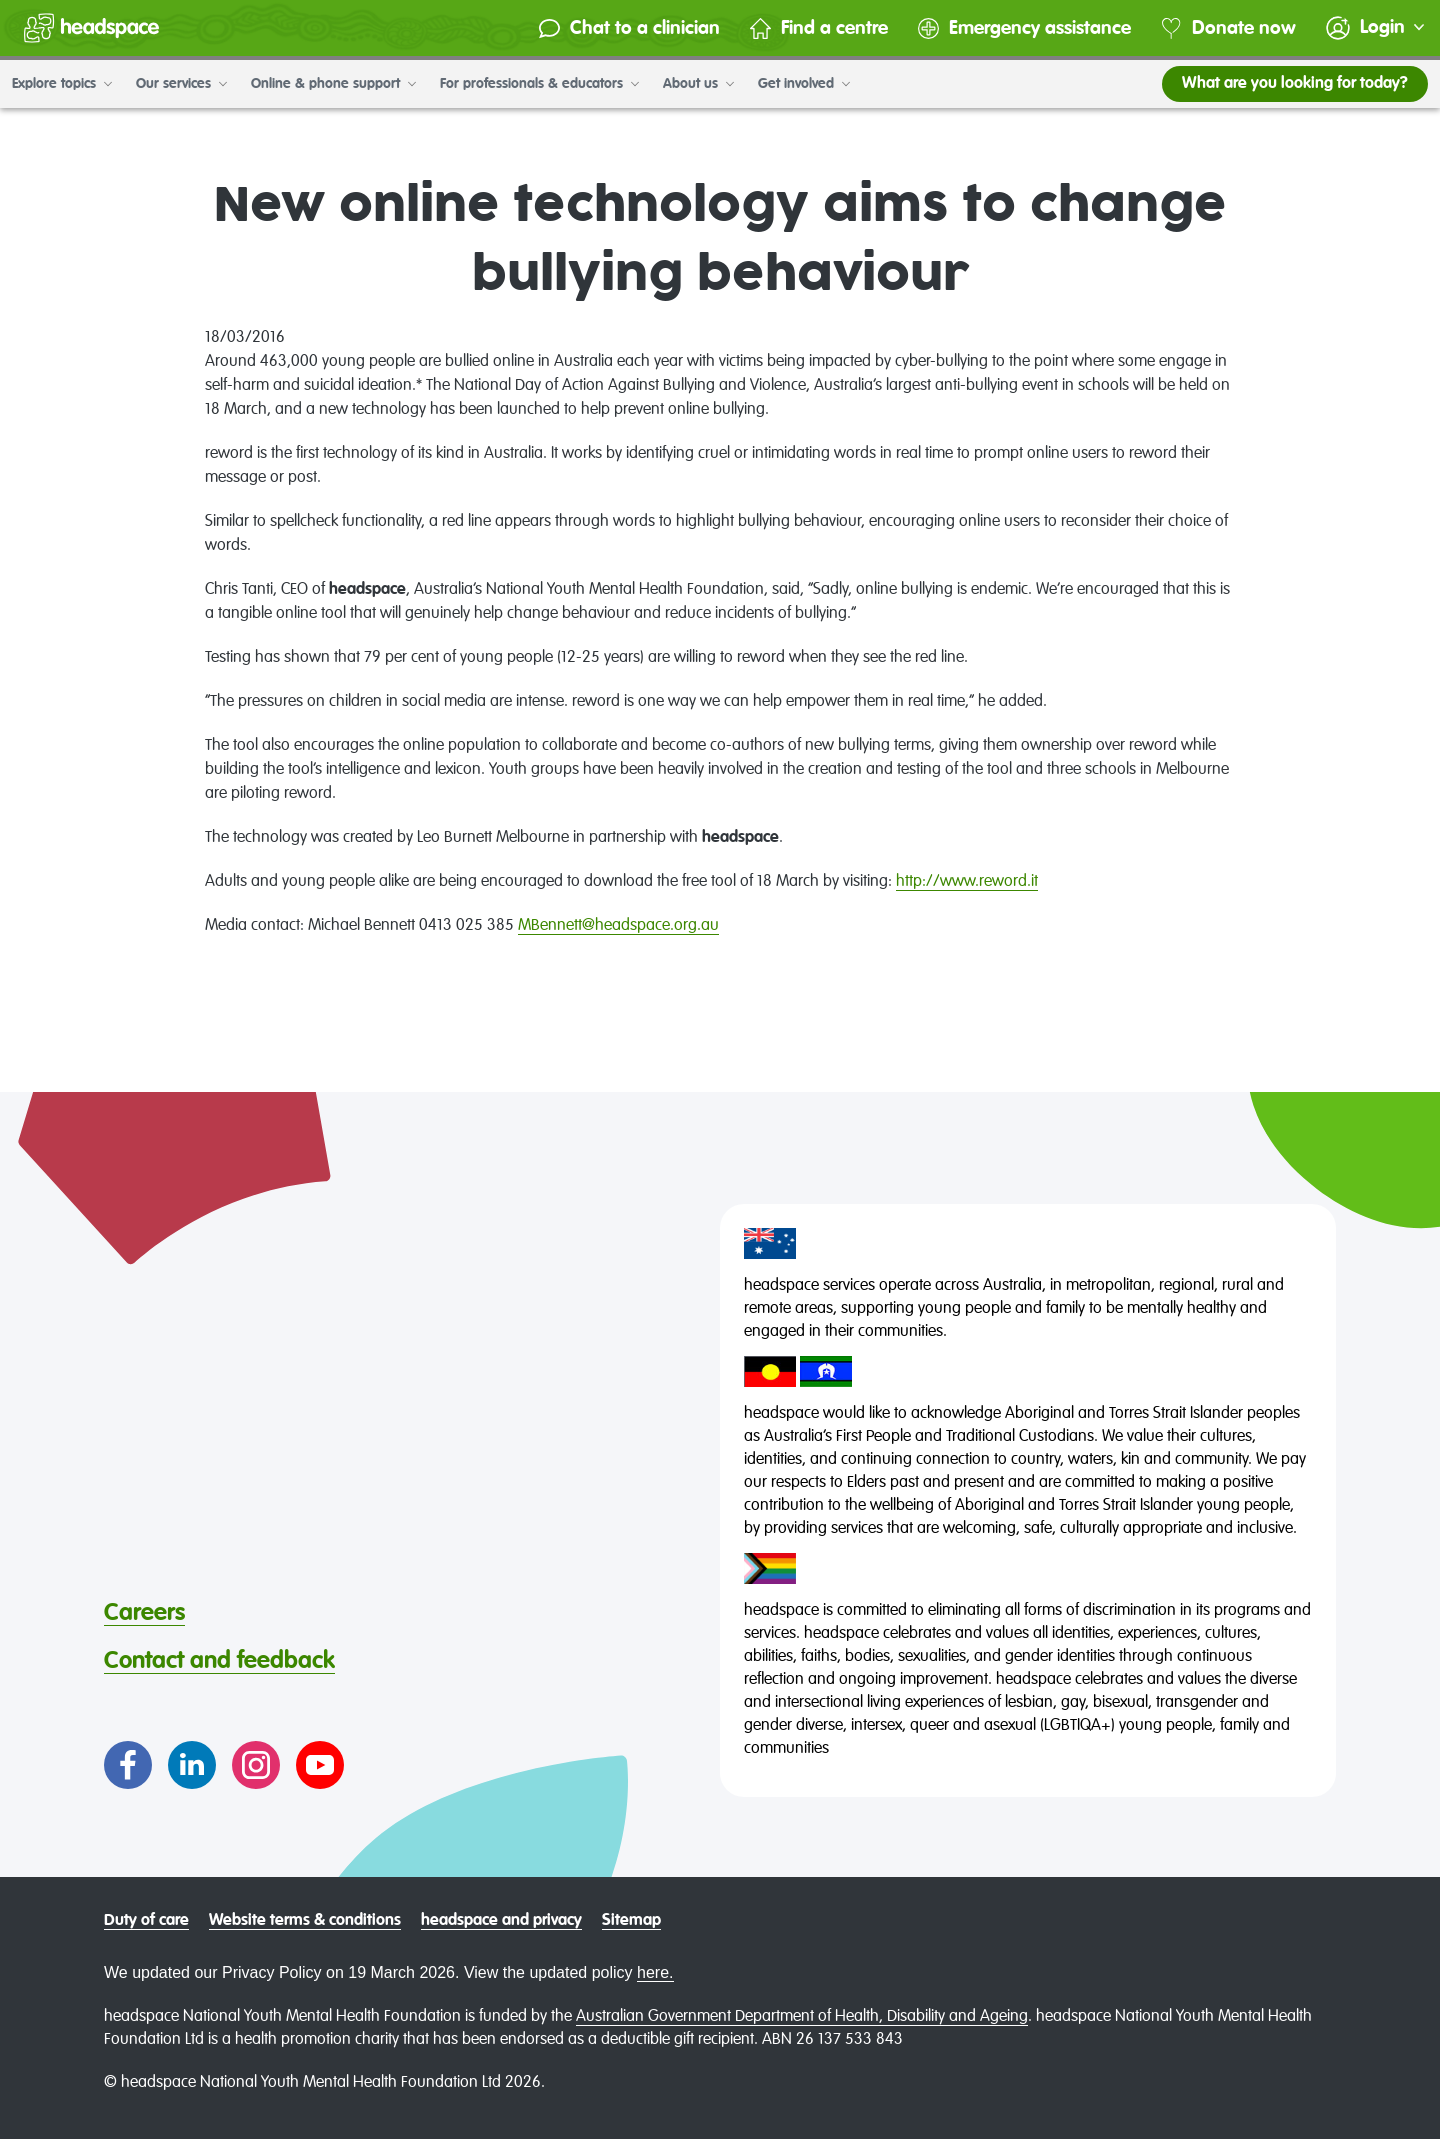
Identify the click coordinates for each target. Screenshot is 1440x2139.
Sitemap (631, 1921)
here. (655, 1972)
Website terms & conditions (305, 1921)
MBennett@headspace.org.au (618, 926)
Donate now (1228, 28)
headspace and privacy (501, 1921)
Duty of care (146, 1921)
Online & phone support (333, 84)
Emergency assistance (1024, 28)
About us (698, 84)
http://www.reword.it (967, 882)
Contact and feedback (219, 1661)
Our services (181, 84)
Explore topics (62, 84)
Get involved (804, 84)
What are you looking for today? (1295, 84)
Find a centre (819, 28)
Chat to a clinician (629, 28)
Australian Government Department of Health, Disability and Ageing (802, 2017)
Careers (144, 1613)
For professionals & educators (539, 84)
